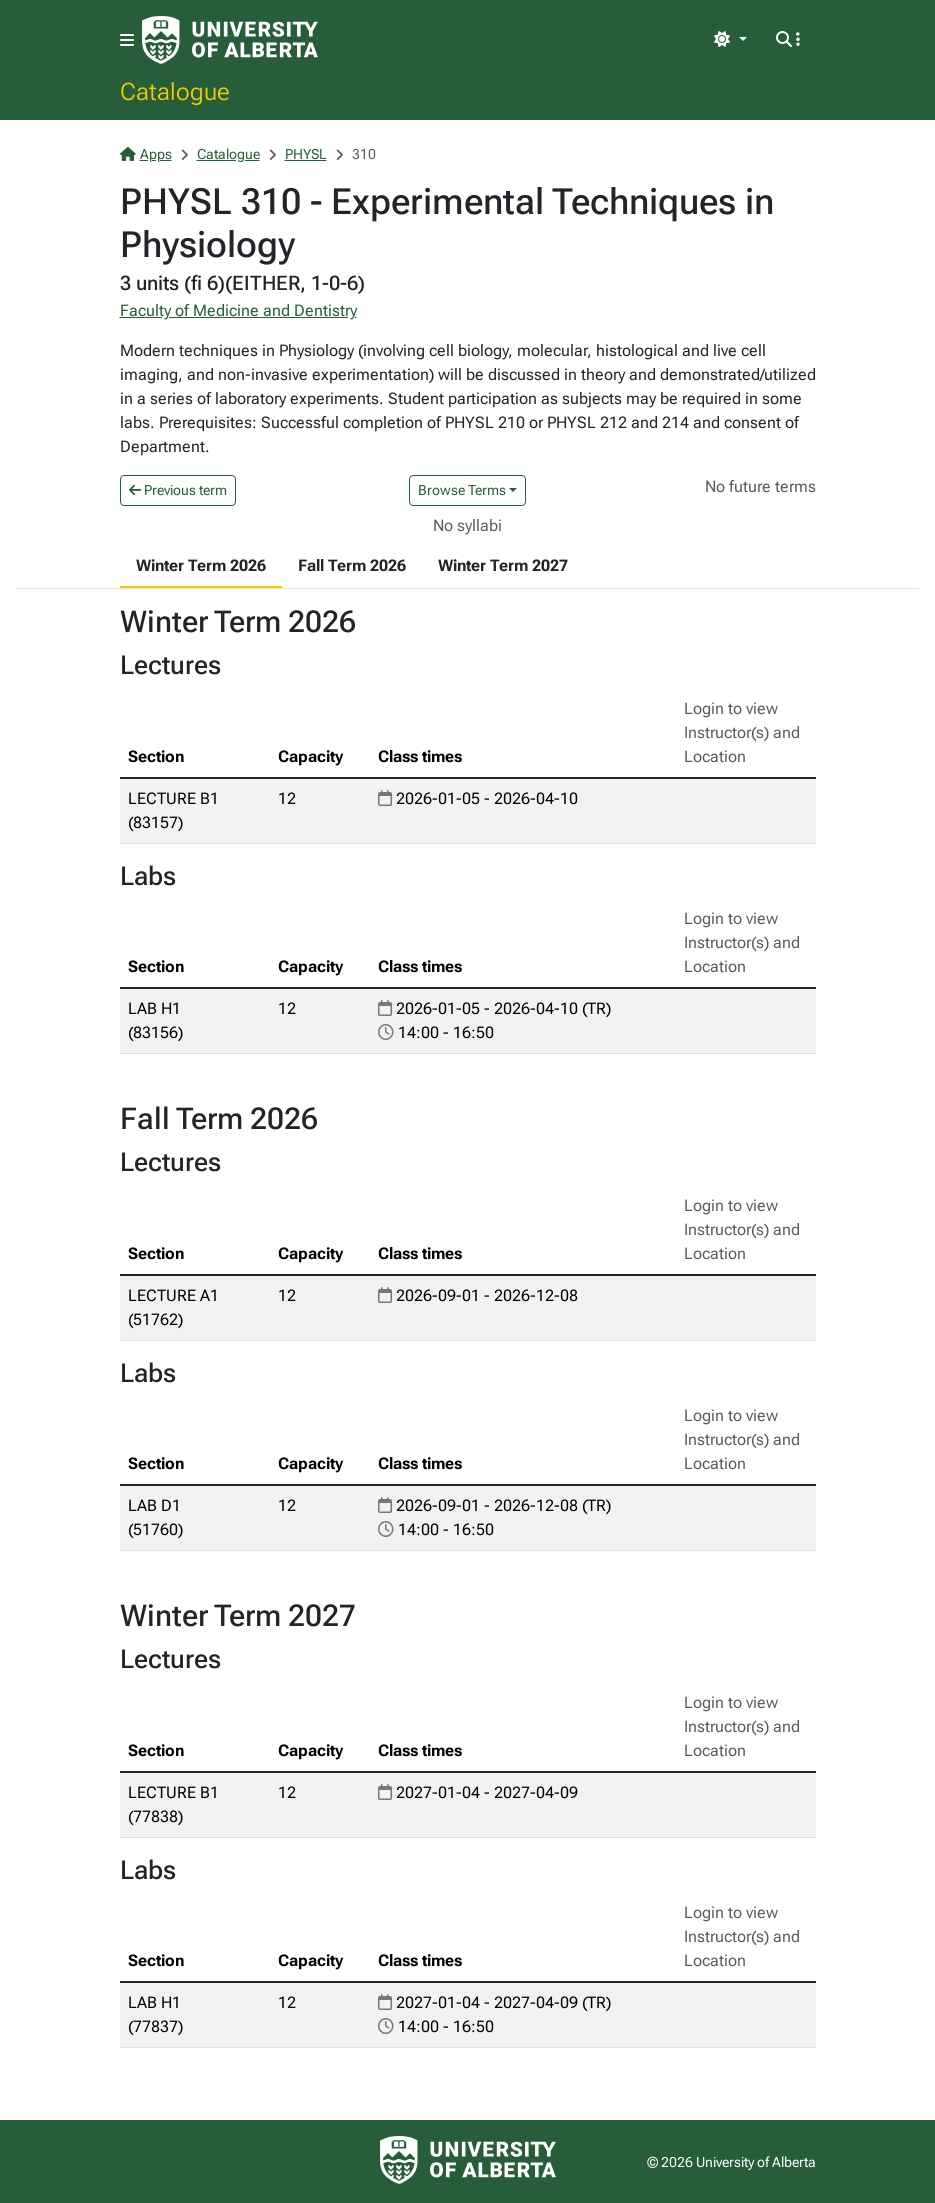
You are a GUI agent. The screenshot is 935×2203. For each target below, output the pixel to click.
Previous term (178, 490)
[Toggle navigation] (127, 40)
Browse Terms (462, 490)
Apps (146, 154)
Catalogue (175, 91)
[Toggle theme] (730, 40)
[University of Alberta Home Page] (230, 40)
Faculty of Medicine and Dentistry (238, 310)
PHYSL (306, 154)
